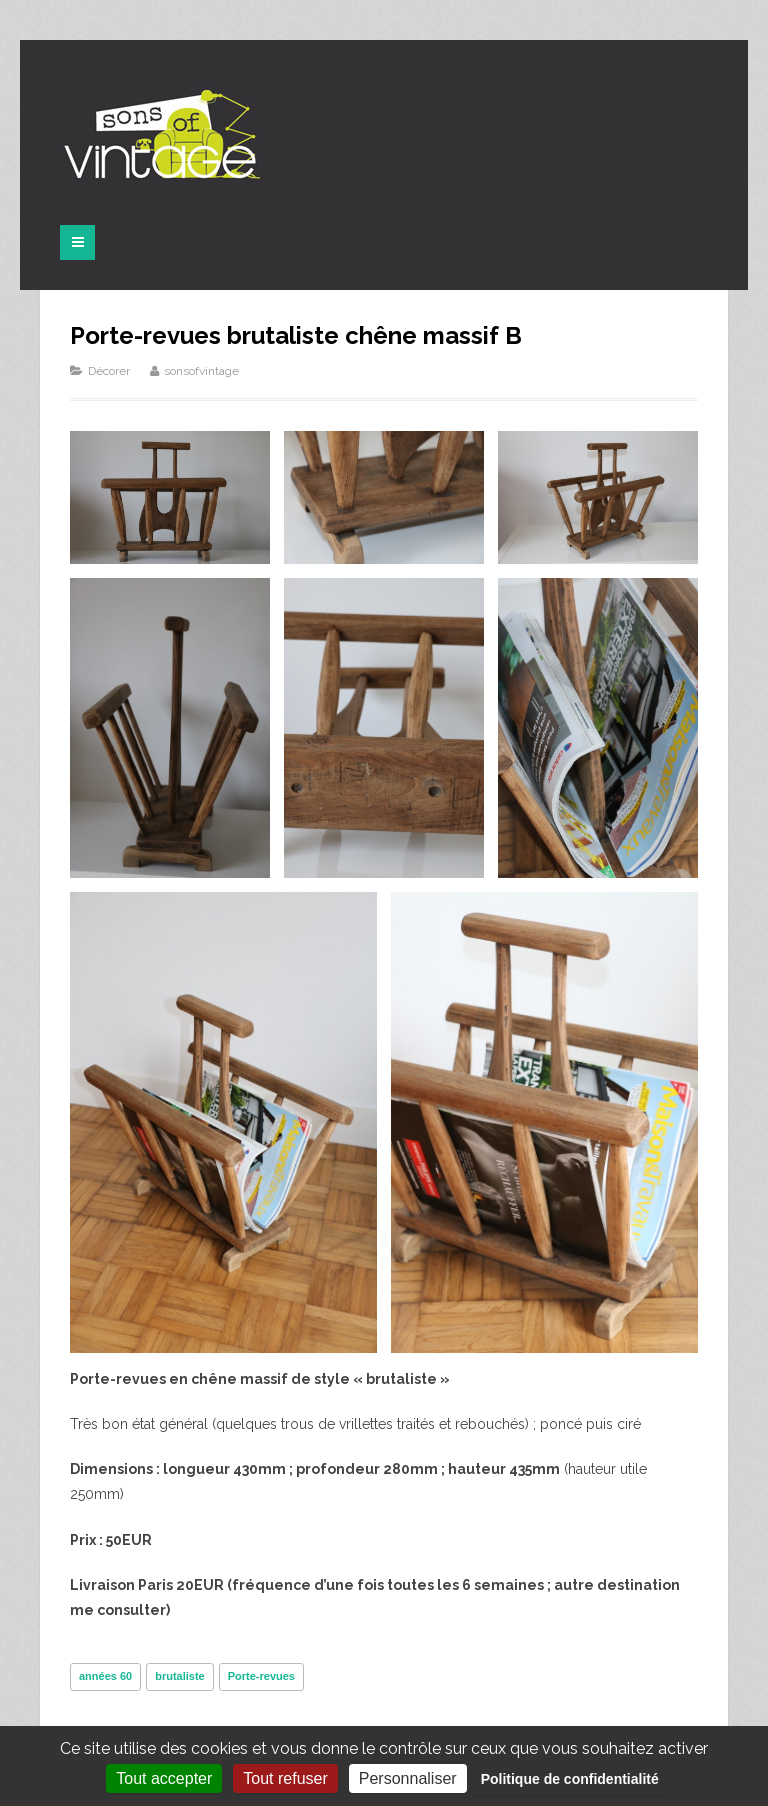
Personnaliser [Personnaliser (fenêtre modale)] (408, 1778)
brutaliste (180, 1676)
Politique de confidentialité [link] (570, 1779)
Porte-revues (261, 1676)
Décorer (109, 371)
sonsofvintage (201, 371)
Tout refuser (285, 1778)
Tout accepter (164, 1778)
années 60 (105, 1676)
